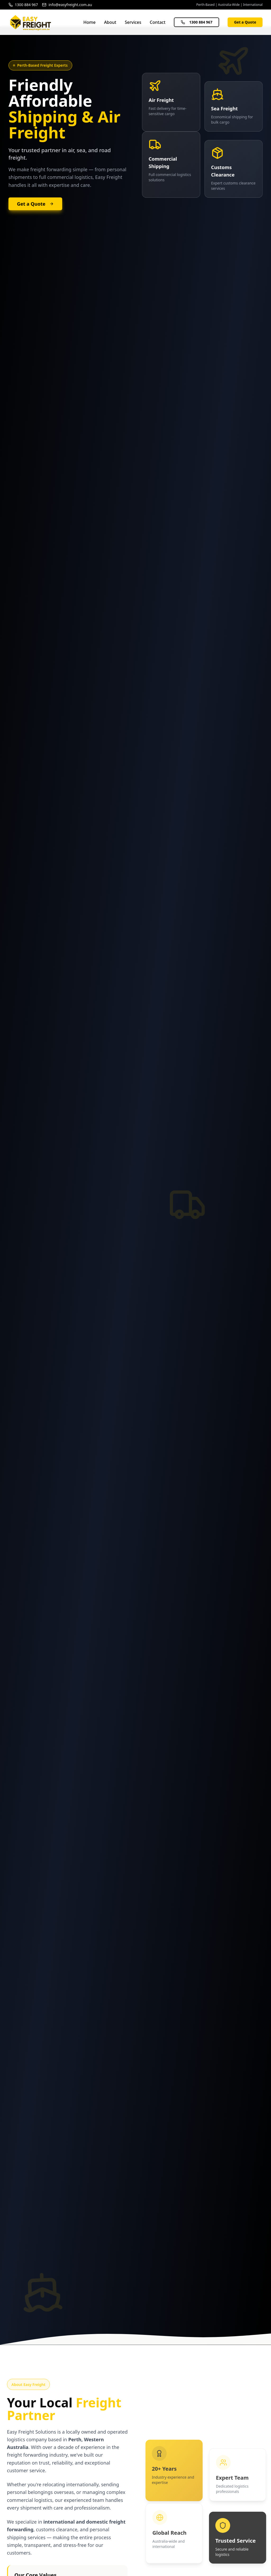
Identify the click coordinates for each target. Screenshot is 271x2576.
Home (89, 22)
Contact (157, 22)
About (110, 22)
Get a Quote (245, 22)
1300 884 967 (196, 22)
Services (133, 22)
